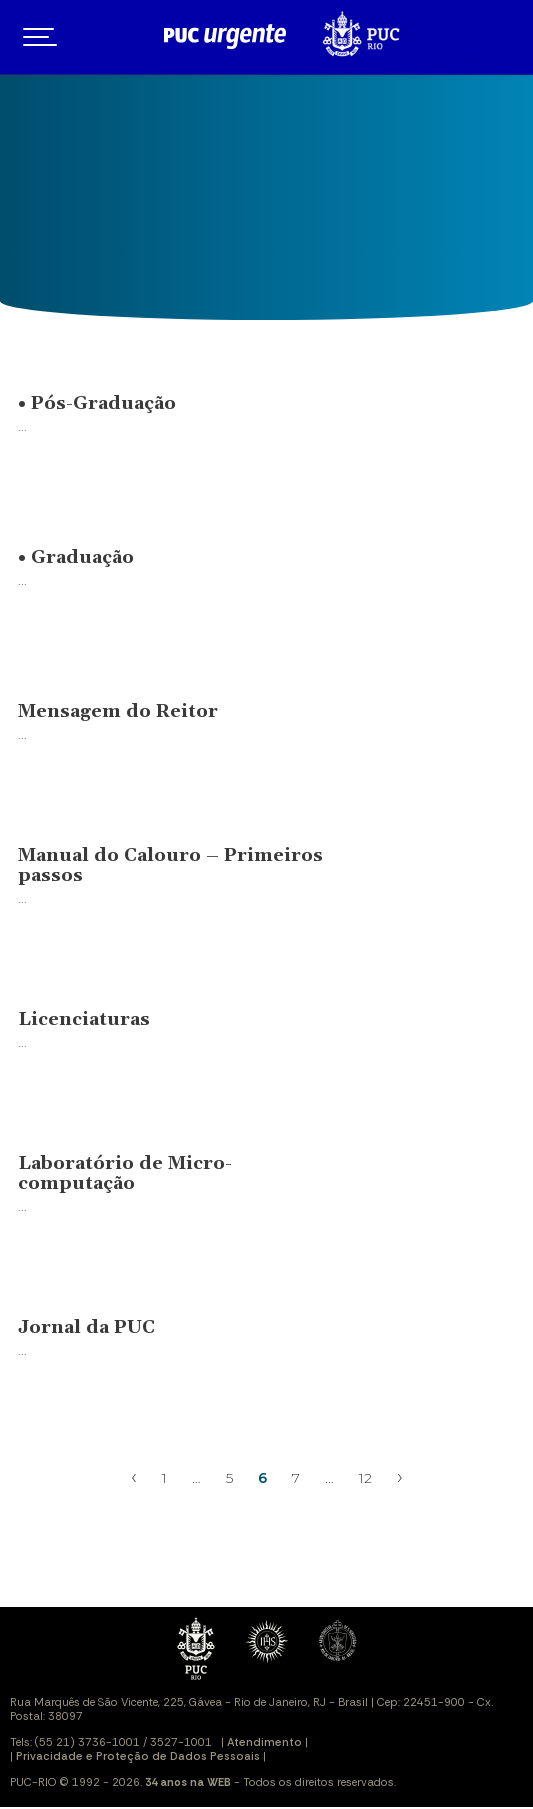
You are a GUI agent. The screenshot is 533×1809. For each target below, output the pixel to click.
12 (365, 1478)
